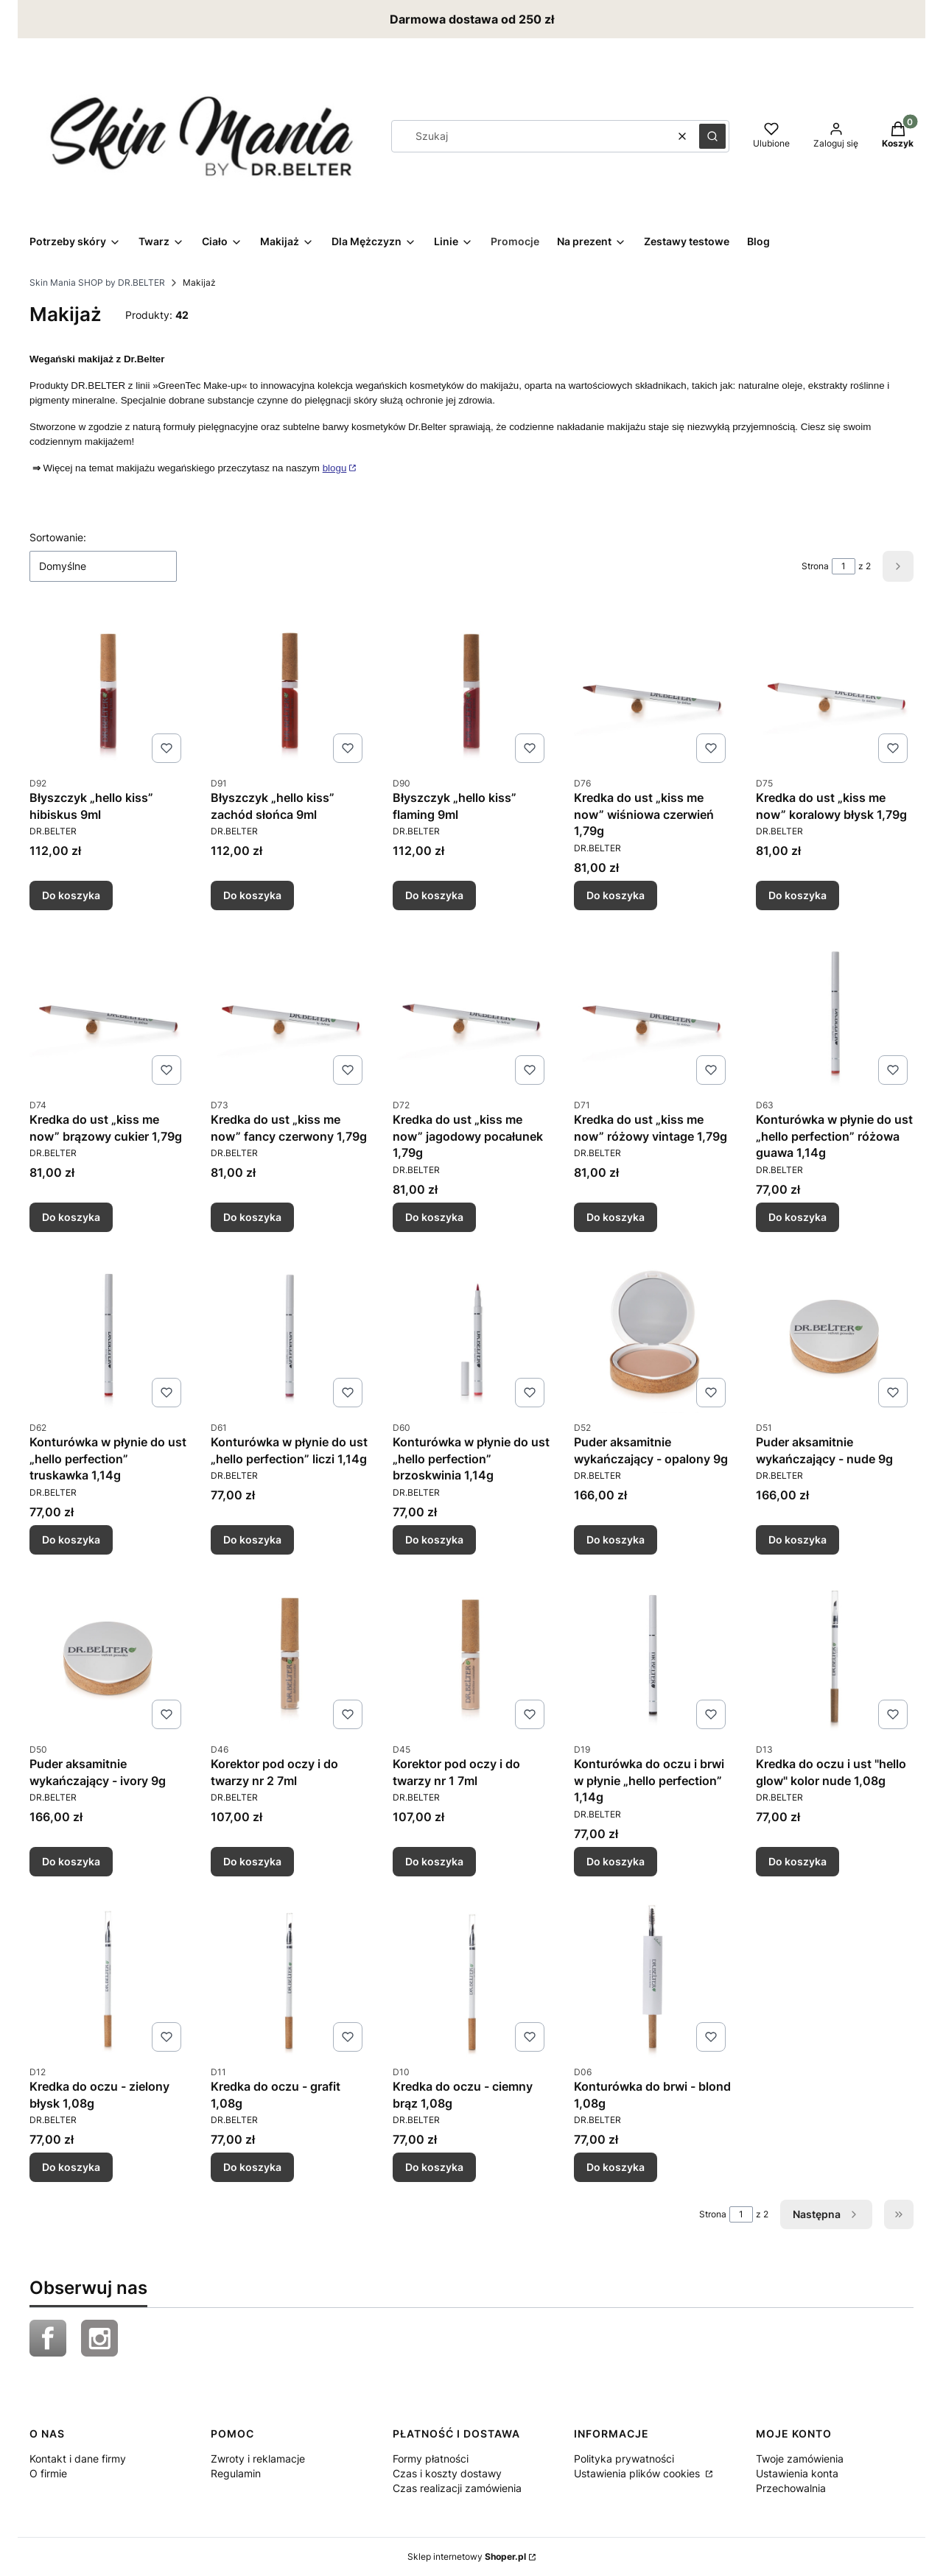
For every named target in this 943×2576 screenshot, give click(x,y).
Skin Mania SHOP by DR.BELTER (97, 282)
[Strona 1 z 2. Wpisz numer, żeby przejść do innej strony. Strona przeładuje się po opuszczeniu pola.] (843, 566)
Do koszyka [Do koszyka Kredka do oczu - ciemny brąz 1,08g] (434, 2167)
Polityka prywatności (624, 2458)
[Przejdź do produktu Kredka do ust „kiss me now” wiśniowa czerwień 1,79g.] (653, 690)
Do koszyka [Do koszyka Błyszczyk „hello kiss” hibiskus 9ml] (71, 894)
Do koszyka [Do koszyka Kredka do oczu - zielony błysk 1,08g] (71, 2167)
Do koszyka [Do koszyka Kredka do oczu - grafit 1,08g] (252, 2167)
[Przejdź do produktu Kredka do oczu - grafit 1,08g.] (289, 1979)
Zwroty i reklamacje (258, 2458)
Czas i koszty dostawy (447, 2473)
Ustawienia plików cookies (638, 2473)
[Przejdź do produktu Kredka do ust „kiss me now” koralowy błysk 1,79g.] (835, 690)
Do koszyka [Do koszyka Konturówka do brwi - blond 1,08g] (615, 2167)
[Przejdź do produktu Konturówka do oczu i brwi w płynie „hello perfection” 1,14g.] (653, 1656)
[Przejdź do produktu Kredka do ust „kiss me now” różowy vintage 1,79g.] (653, 1012)
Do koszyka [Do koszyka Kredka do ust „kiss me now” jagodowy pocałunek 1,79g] (434, 1217)
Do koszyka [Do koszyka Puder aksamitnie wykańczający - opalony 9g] (615, 1538)
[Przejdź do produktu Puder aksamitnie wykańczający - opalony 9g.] (653, 1334)
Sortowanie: (57, 537)
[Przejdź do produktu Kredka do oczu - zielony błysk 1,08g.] (108, 1979)
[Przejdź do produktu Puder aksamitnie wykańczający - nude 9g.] (835, 1334)
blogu (335, 468)
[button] (712, 136)
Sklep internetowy (466, 2556)
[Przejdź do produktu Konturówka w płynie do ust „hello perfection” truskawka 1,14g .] (108, 1334)
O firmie (48, 2473)
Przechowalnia (791, 2488)
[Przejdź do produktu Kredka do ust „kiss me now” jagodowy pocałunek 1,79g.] (471, 1012)
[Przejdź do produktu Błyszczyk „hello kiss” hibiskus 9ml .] (108, 690)
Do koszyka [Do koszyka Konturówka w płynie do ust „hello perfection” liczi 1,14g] (252, 1538)
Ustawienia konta (797, 2473)
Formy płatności (431, 2458)
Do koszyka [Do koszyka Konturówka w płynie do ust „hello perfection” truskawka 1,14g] (71, 1538)
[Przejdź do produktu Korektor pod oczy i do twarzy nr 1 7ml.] (471, 1656)
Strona (815, 565)
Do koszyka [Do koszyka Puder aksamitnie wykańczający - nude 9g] (797, 1538)
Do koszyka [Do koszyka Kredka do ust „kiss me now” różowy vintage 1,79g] (615, 1217)
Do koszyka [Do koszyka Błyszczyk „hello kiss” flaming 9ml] (434, 894)
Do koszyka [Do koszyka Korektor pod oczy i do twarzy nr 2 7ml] (252, 1861)
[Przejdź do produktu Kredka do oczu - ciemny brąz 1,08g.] (471, 1979)
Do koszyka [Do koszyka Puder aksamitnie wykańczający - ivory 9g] (71, 1861)
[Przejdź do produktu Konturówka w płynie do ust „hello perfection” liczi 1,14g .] (289, 1334)
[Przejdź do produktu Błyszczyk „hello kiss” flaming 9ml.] (471, 690)
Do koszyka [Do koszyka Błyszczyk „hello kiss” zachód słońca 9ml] (252, 894)
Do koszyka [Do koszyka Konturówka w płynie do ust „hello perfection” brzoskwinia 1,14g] (434, 1538)
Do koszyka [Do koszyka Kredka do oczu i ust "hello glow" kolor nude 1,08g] (797, 1861)
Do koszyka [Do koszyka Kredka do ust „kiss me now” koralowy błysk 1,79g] (797, 894)
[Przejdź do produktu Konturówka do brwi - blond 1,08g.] (653, 1979)
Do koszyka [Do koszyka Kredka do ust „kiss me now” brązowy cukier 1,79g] (71, 1217)
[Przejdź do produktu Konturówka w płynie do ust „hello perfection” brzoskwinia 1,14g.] (471, 1334)
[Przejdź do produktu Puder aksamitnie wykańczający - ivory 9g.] (108, 1656)
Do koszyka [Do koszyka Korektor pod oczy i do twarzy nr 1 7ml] (434, 1861)
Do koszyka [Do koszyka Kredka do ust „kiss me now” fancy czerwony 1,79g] (252, 1217)
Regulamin (236, 2473)
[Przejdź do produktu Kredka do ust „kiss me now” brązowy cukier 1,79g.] (108, 1012)
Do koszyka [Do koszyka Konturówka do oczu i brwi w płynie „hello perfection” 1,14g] (615, 1861)
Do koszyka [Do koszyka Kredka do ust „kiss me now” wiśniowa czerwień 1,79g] (615, 894)
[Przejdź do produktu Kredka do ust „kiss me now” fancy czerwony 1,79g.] (289, 1012)
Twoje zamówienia (800, 2458)
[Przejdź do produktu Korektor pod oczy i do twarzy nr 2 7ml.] (289, 1656)
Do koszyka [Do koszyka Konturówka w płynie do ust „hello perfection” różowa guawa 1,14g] (797, 1217)
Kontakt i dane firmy (77, 2458)
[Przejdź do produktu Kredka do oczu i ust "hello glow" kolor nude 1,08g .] (835, 1656)
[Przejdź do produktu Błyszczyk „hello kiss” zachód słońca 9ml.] (289, 690)
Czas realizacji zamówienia (457, 2488)
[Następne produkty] (826, 2214)
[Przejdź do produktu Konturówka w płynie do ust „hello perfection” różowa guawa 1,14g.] (835, 1012)
